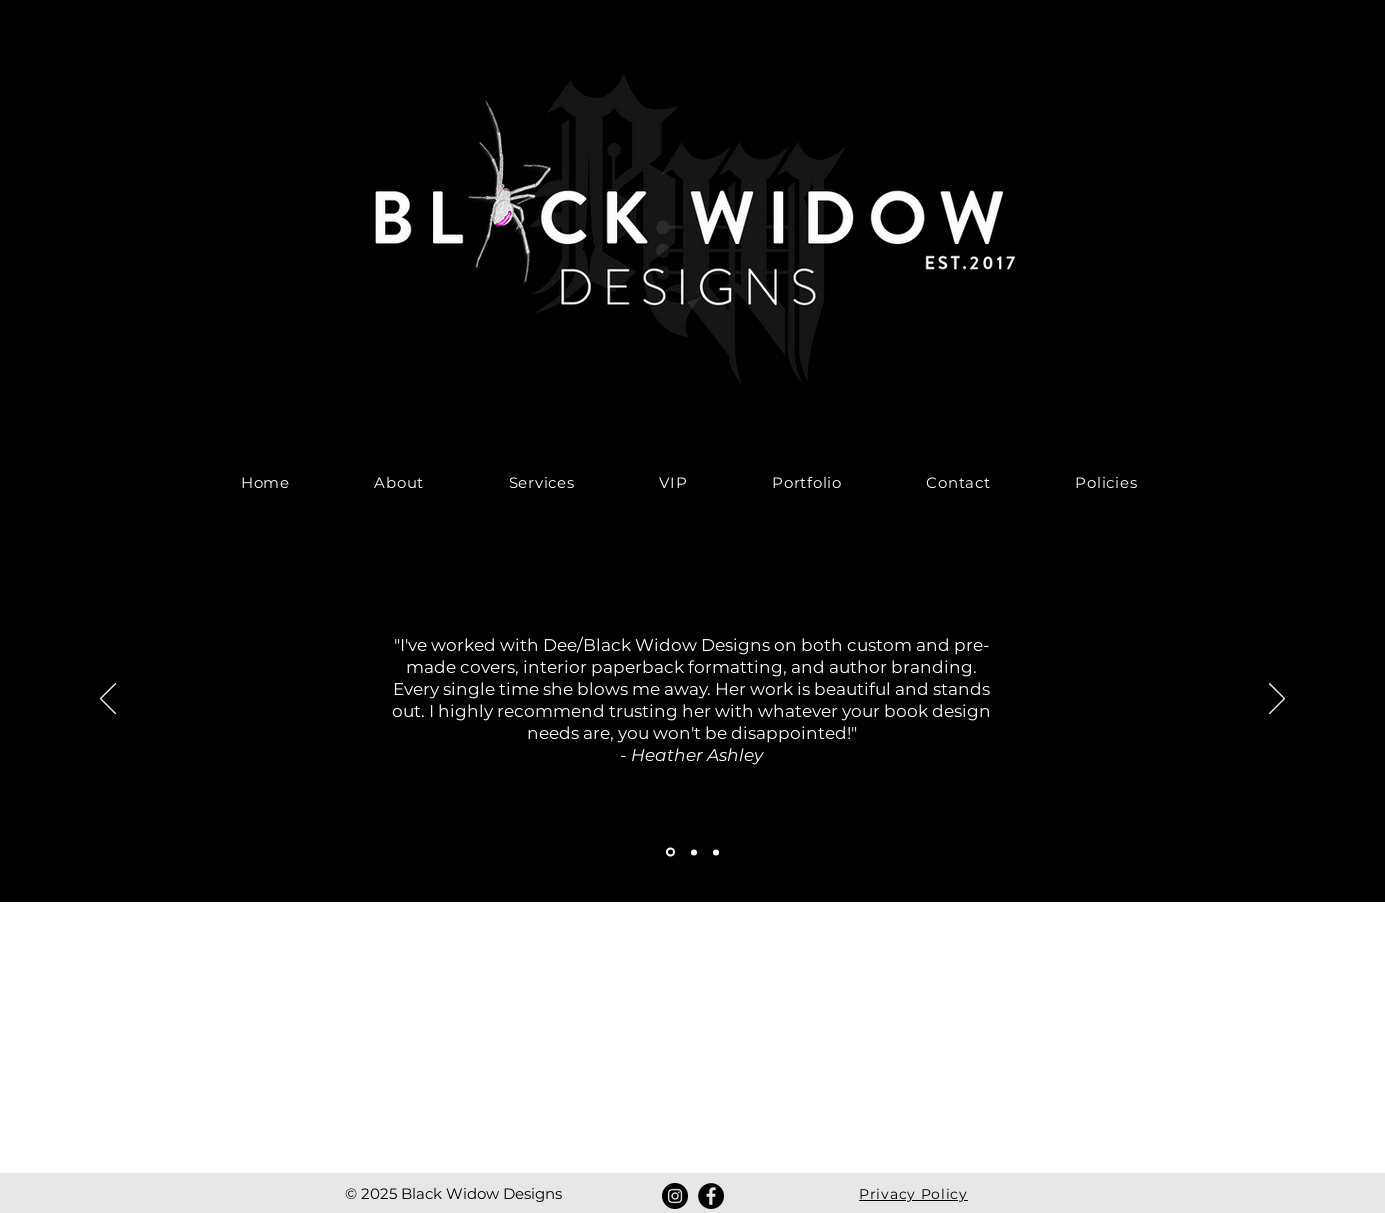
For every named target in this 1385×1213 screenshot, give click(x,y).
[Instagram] (675, 1196)
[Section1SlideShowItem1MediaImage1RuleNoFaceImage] (670, 852)
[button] (541, 482)
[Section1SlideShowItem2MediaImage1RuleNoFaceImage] (694, 852)
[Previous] (108, 700)
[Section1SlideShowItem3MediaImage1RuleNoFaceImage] (716, 852)
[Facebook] (711, 1196)
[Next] (1277, 700)
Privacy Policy (913, 1194)
